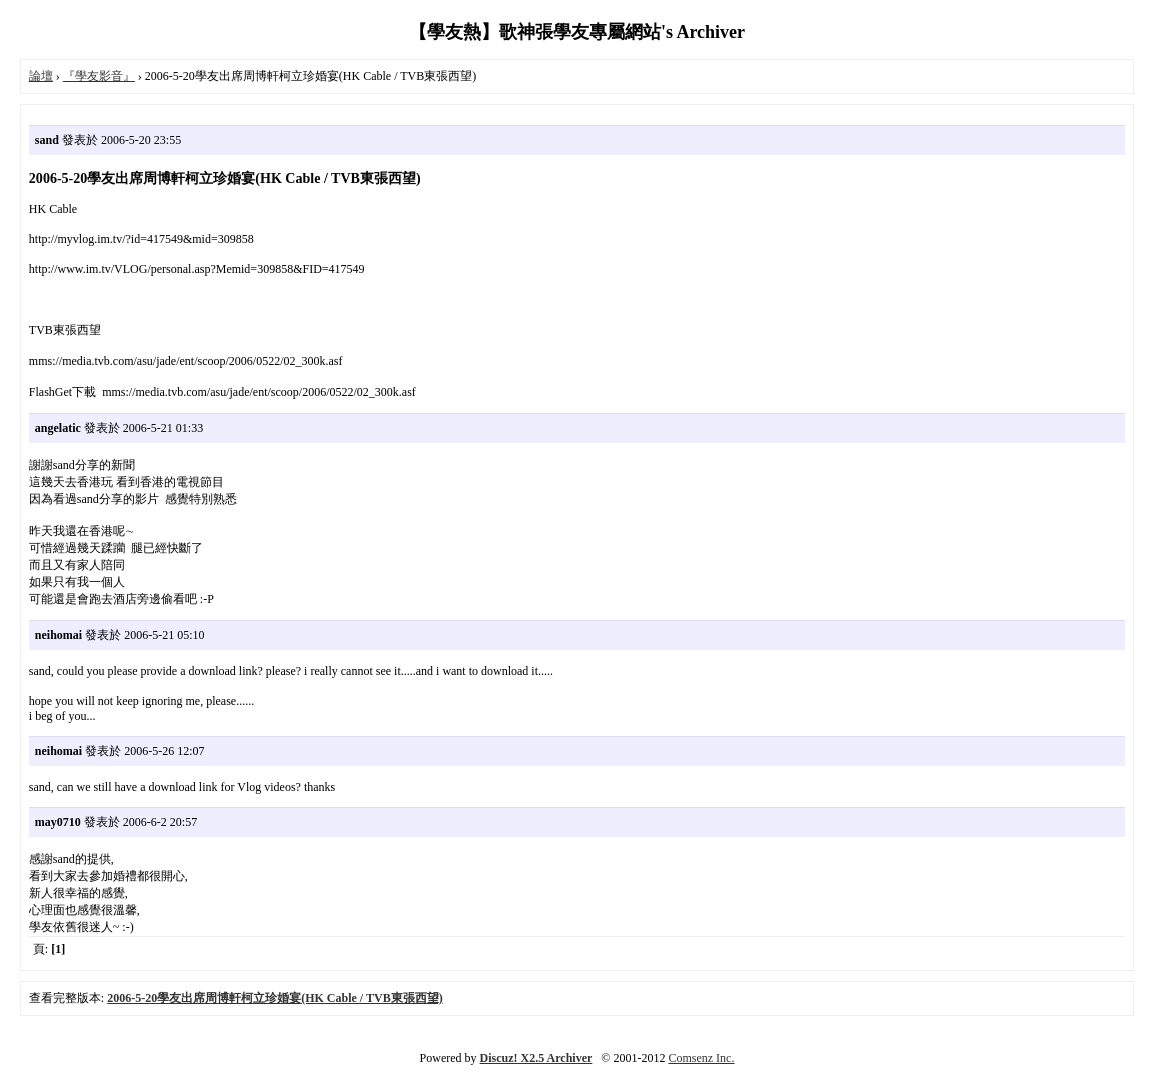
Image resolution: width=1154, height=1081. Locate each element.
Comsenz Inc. (701, 1058)
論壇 (41, 76)
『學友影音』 (99, 76)
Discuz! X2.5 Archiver (536, 1058)
